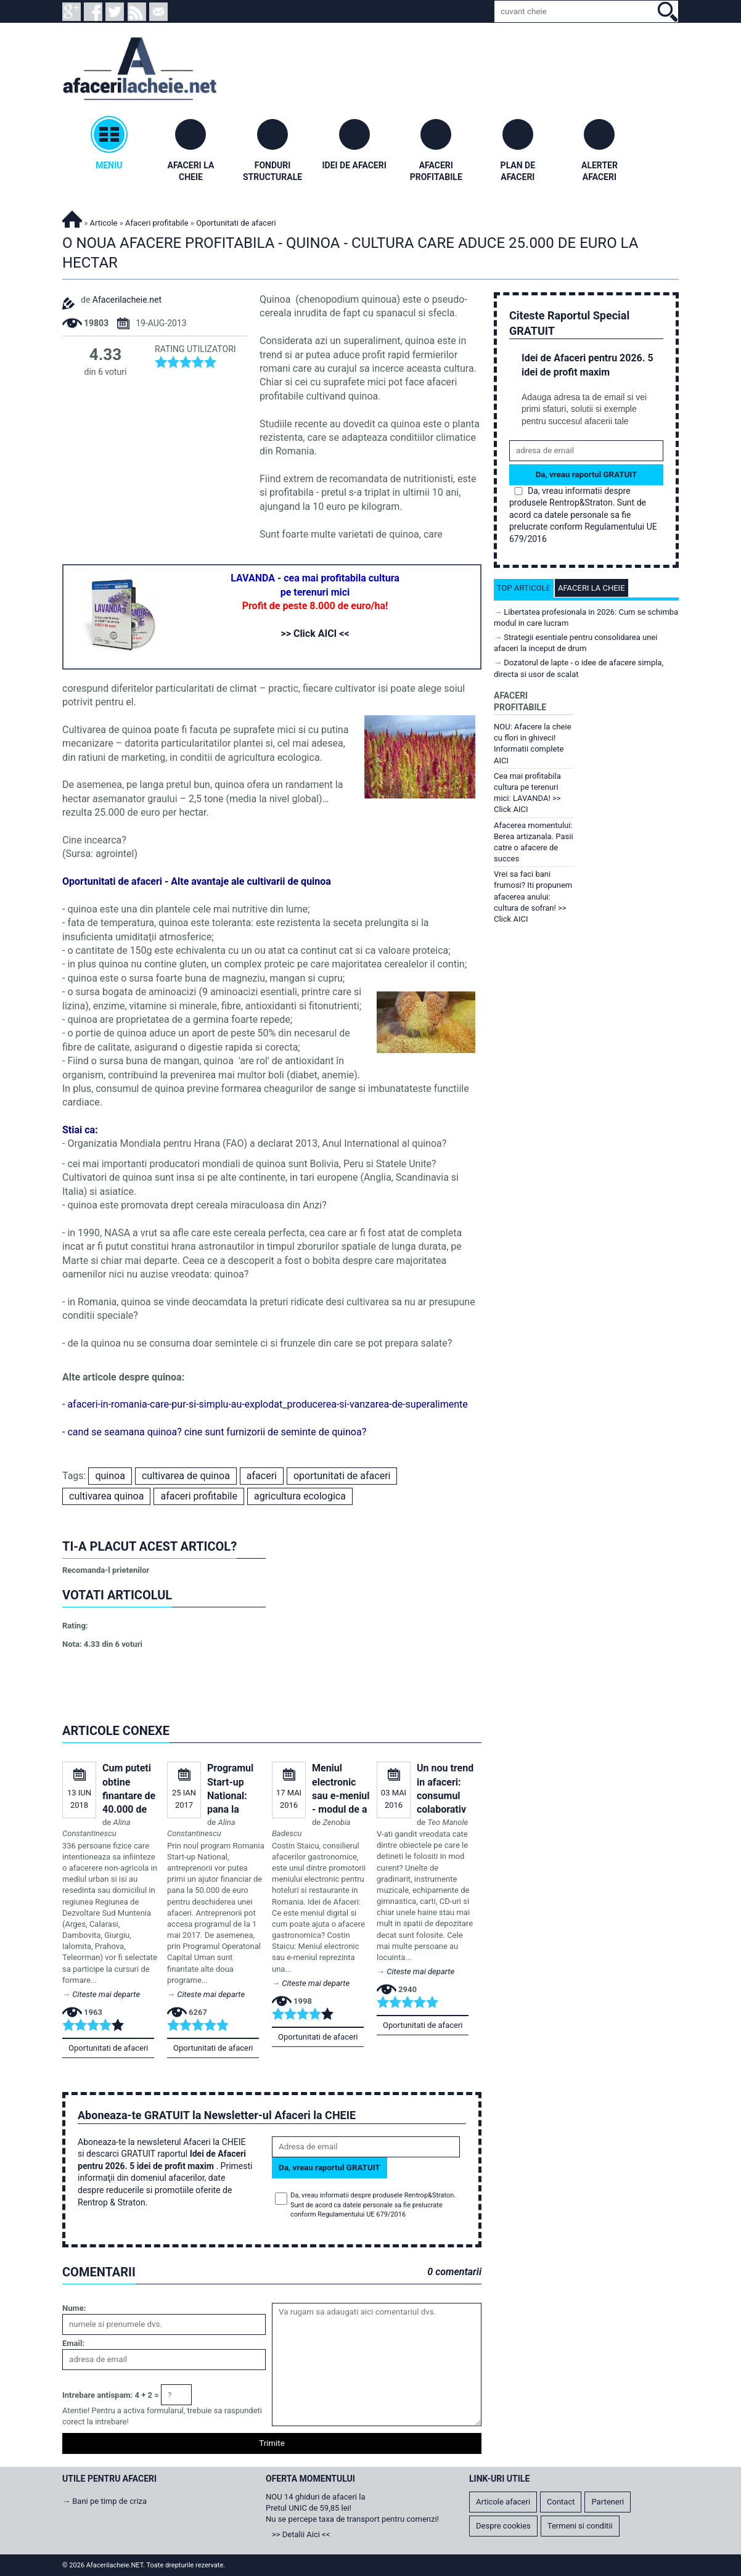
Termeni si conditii (580, 2525)
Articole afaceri (503, 2501)
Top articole (524, 588)
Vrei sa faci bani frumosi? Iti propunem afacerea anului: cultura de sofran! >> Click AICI (533, 896)
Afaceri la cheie (591, 588)
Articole (104, 223)
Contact (561, 2501)
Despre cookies (503, 2525)
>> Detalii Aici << (301, 2534)
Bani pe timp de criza (109, 2501)
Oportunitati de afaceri (108, 2048)
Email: (73, 2343)
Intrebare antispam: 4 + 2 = (110, 2395)
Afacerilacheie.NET (72, 217)
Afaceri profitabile (157, 223)
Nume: (74, 2308)
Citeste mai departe (106, 1994)
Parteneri (607, 2501)
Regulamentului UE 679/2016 (361, 2214)
